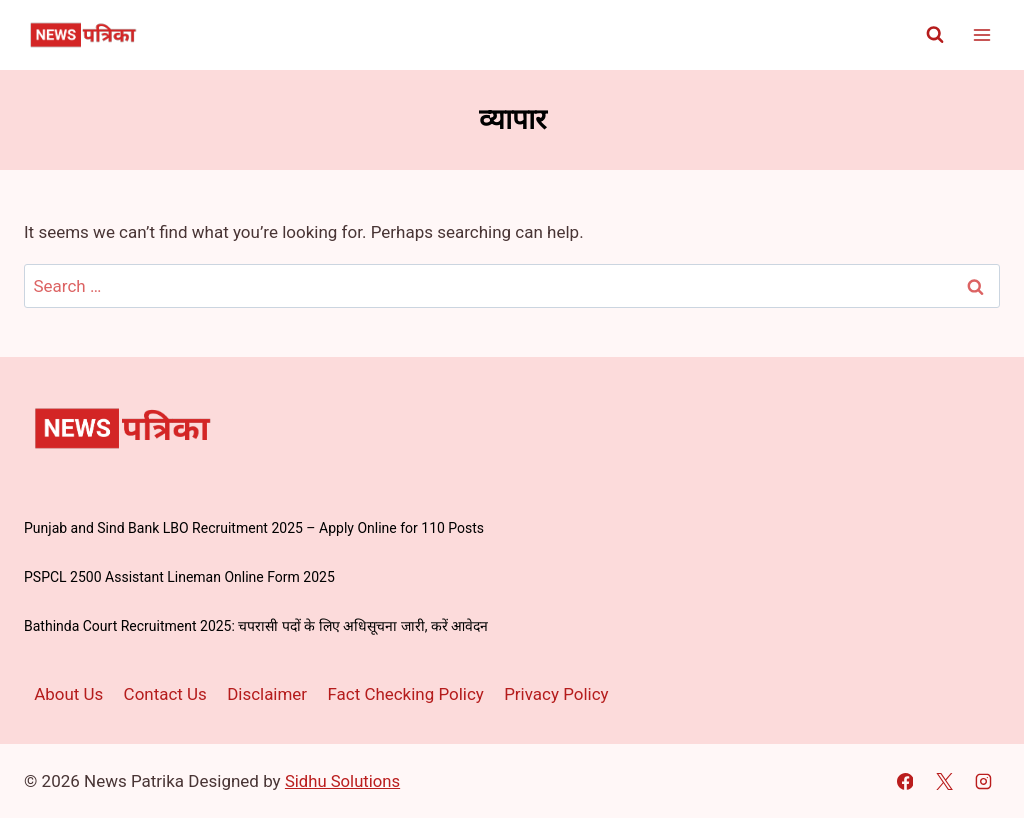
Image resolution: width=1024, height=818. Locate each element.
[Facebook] (905, 781)
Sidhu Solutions (344, 781)
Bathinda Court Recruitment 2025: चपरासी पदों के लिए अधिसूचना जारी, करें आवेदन (256, 626)
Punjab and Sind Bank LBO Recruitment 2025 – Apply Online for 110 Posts (254, 528)
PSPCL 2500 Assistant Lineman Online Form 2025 (179, 577)
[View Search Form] (935, 35)
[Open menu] (981, 34)
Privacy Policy (557, 694)
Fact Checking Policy (406, 694)
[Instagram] (983, 781)
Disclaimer (268, 694)
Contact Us (165, 694)
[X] (944, 781)
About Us (68, 694)
